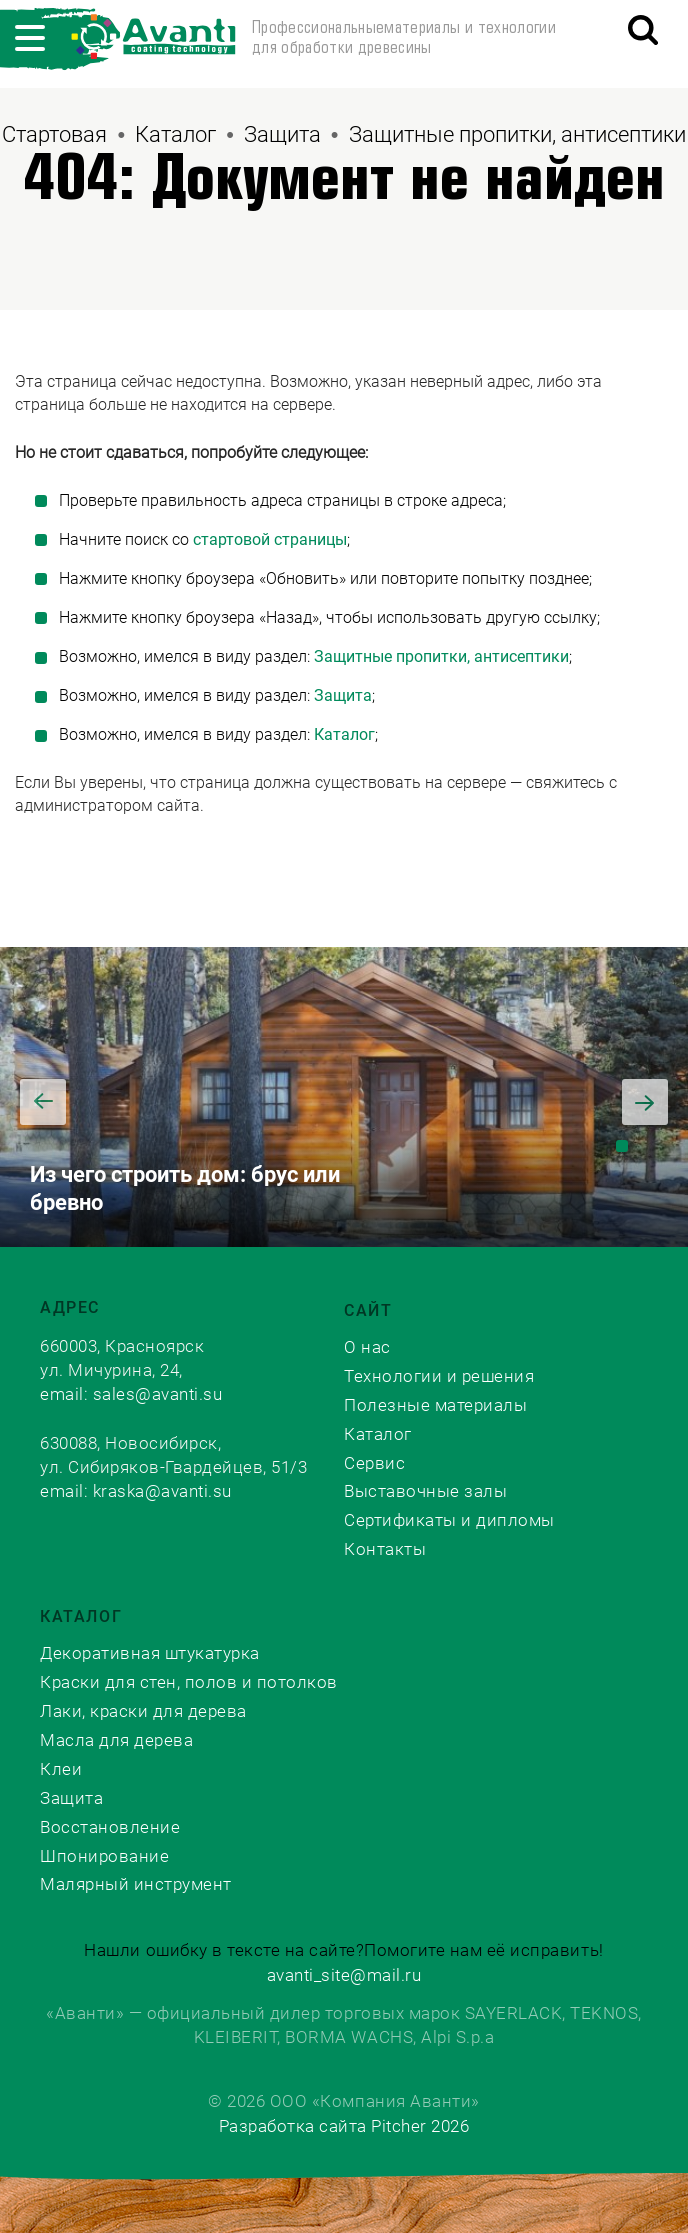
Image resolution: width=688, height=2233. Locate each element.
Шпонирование (104, 1856)
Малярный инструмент (136, 1884)
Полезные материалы (435, 1405)
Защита (282, 134)
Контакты (385, 1549)
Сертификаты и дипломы (449, 1520)
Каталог (175, 134)
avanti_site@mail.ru (344, 1975)
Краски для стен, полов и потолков (189, 1682)
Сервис (374, 1463)
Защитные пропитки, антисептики (517, 134)
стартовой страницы (270, 539)
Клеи (61, 1769)
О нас (367, 1347)
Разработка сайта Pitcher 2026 (344, 2126)
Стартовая (54, 134)
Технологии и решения (439, 1376)
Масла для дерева (116, 1740)
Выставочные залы (425, 1491)
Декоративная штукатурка (150, 1653)
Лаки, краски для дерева (143, 1711)
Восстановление (110, 1827)
